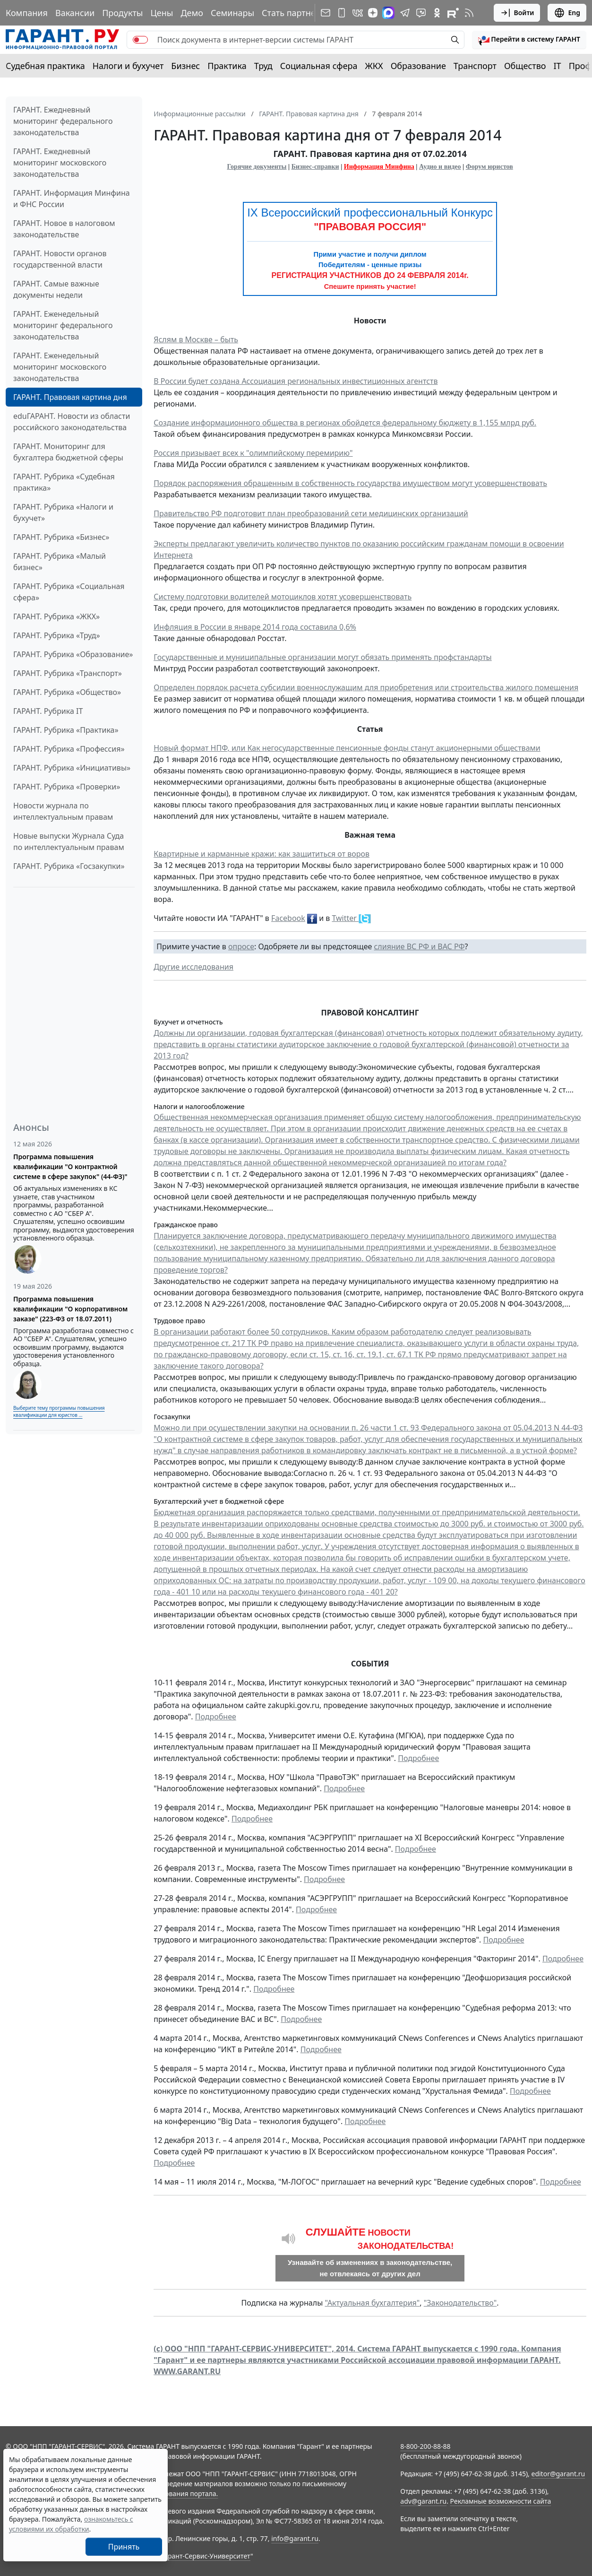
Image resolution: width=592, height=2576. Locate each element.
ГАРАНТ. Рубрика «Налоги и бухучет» (63, 512)
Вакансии (74, 12)
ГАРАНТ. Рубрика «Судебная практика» (64, 482)
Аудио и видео (440, 166)
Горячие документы (256, 166)
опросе (241, 946)
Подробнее (215, 1716)
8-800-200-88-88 (425, 2446)
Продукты (122, 12)
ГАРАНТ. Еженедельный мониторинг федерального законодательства (62, 325)
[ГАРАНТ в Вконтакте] (357, 12)
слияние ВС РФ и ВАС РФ (419, 946)
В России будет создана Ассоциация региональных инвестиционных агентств (296, 381)
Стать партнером (297, 12)
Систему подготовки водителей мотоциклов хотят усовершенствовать (283, 596)
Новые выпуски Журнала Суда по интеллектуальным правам (68, 841)
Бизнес (185, 65)
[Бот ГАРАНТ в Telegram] (421, 12)
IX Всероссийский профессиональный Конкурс (370, 212)
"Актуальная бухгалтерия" (372, 2303)
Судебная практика (45, 65)
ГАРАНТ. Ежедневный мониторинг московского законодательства (59, 162)
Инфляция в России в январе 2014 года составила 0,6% (255, 627)
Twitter (345, 918)
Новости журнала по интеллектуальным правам (63, 811)
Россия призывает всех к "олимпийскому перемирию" (253, 453)
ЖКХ (374, 65)
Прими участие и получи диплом (370, 254)
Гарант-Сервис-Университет (205, 2555)
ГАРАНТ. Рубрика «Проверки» (66, 786)
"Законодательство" (460, 2303)
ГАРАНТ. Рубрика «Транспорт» (67, 673)
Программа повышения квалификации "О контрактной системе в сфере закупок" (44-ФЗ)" (70, 1166)
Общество (525, 65)
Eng (567, 12)
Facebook (288, 918)
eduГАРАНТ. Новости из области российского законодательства (71, 422)
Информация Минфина (379, 166)
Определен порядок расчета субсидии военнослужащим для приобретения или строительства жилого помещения (366, 687)
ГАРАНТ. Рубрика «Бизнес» (61, 537)
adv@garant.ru (423, 2501)
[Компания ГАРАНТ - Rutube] (453, 12)
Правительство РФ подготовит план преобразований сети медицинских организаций (311, 513)
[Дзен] (373, 12)
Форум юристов (489, 166)
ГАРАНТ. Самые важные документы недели (56, 289)
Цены (161, 12)
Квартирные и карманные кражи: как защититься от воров (261, 854)
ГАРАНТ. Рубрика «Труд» (56, 635)
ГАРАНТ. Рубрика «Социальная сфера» (69, 592)
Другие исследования (193, 967)
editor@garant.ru (558, 2473)
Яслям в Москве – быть (196, 339)
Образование (418, 65)
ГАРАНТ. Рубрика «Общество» (67, 692)
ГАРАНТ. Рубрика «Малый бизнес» (59, 561)
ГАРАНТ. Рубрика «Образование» (73, 654)
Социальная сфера (319, 65)
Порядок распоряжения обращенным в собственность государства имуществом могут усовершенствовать (350, 483)
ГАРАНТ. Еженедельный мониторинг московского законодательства (59, 366)
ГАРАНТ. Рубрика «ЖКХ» (56, 616)
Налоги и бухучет (128, 65)
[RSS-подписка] (469, 12)
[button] (529, 40)
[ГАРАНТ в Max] (388, 13)
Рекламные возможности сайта (500, 2501)
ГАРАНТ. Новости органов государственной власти (60, 259)
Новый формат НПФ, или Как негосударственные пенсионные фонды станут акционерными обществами (347, 748)
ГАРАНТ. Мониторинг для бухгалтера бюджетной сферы (68, 452)
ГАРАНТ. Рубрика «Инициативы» (71, 768)
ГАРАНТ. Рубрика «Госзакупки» (69, 866)
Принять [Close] (124, 2546)
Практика (226, 65)
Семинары (232, 12)
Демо (191, 12)
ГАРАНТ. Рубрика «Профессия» (69, 749)
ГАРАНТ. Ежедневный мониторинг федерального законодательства (62, 121)
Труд (263, 65)
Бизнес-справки (315, 166)
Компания (27, 12)
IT (557, 65)
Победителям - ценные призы (369, 265)
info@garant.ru (294, 2538)
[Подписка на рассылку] (325, 12)
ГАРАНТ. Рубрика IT (48, 711)
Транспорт (475, 65)
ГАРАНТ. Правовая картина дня (70, 397)
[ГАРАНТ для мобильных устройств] (341, 12)
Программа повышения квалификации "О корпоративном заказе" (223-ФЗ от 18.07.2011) (70, 1308)
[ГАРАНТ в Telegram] (405, 12)
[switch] (140, 39)
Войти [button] (517, 12)
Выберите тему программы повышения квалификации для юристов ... (58, 1411)
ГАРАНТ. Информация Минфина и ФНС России (71, 198)
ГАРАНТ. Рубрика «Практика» (66, 730)
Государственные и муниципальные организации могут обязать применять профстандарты (323, 657)
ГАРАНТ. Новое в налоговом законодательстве (64, 229)
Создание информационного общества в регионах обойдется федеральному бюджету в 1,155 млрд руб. (345, 422)
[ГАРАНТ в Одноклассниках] (437, 12)
